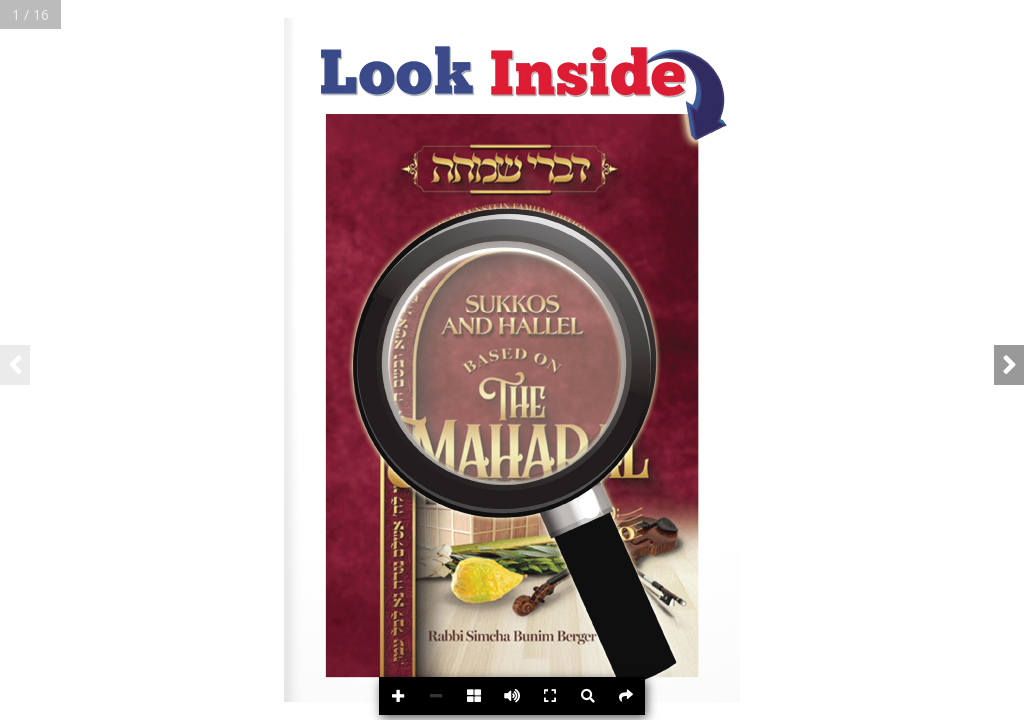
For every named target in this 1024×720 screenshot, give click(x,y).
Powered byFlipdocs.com (975, 699)
